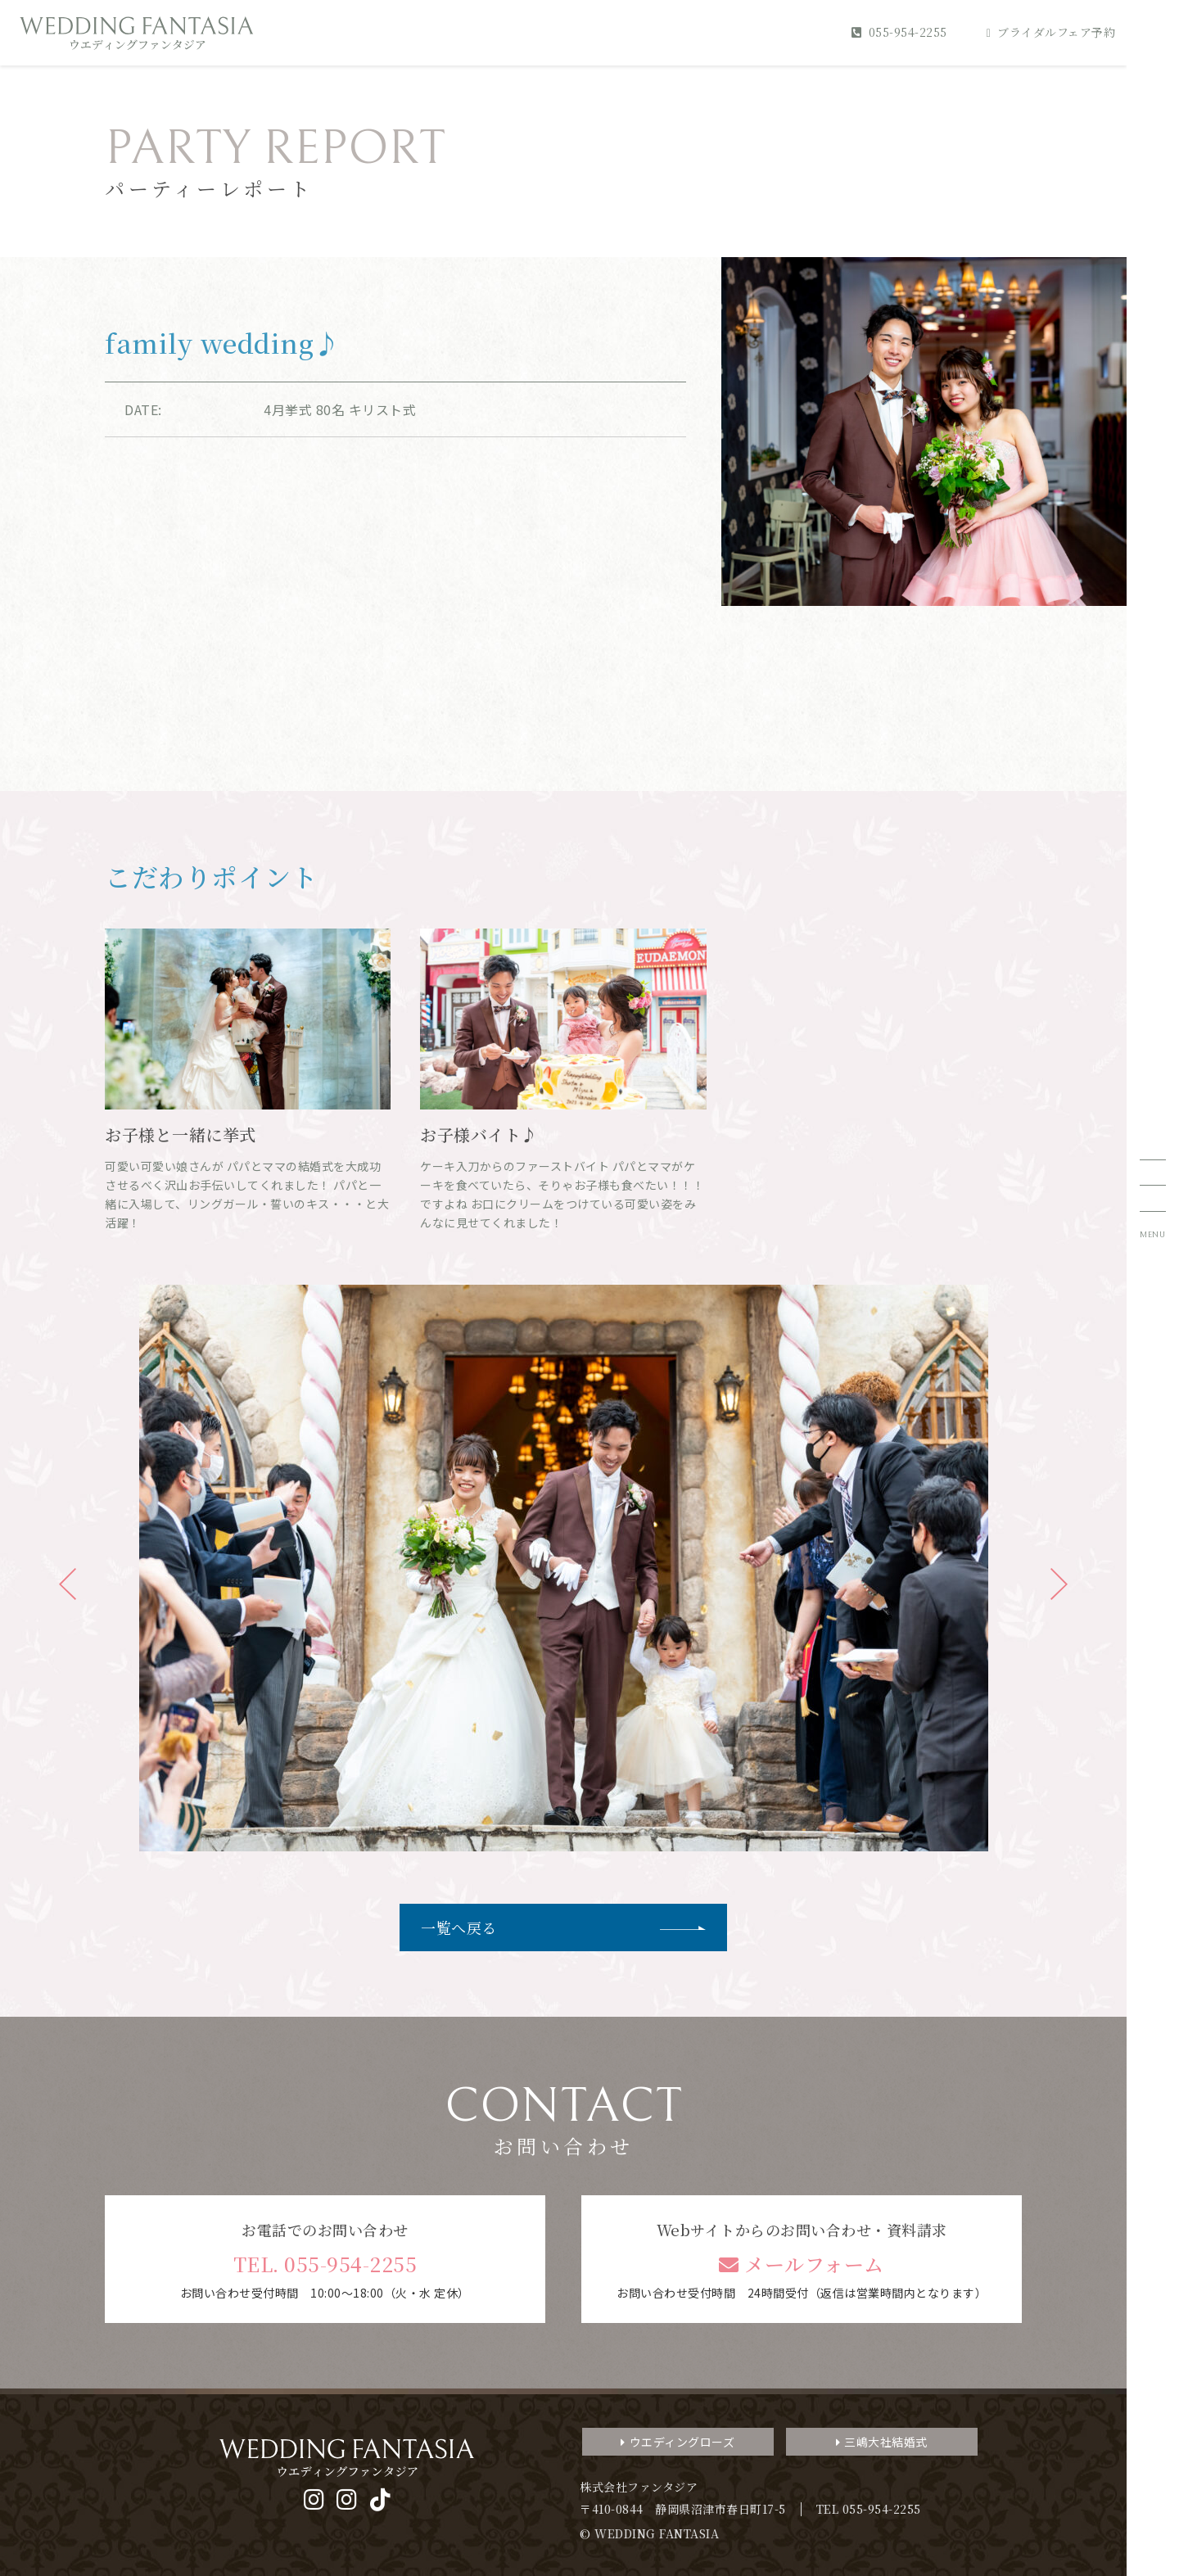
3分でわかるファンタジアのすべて (1048, 2330)
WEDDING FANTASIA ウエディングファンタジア (137, 33)
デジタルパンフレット (1048, 2464)
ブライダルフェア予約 (1051, 32)
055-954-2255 (899, 32)
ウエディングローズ (677, 2442)
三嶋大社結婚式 (882, 2442)
